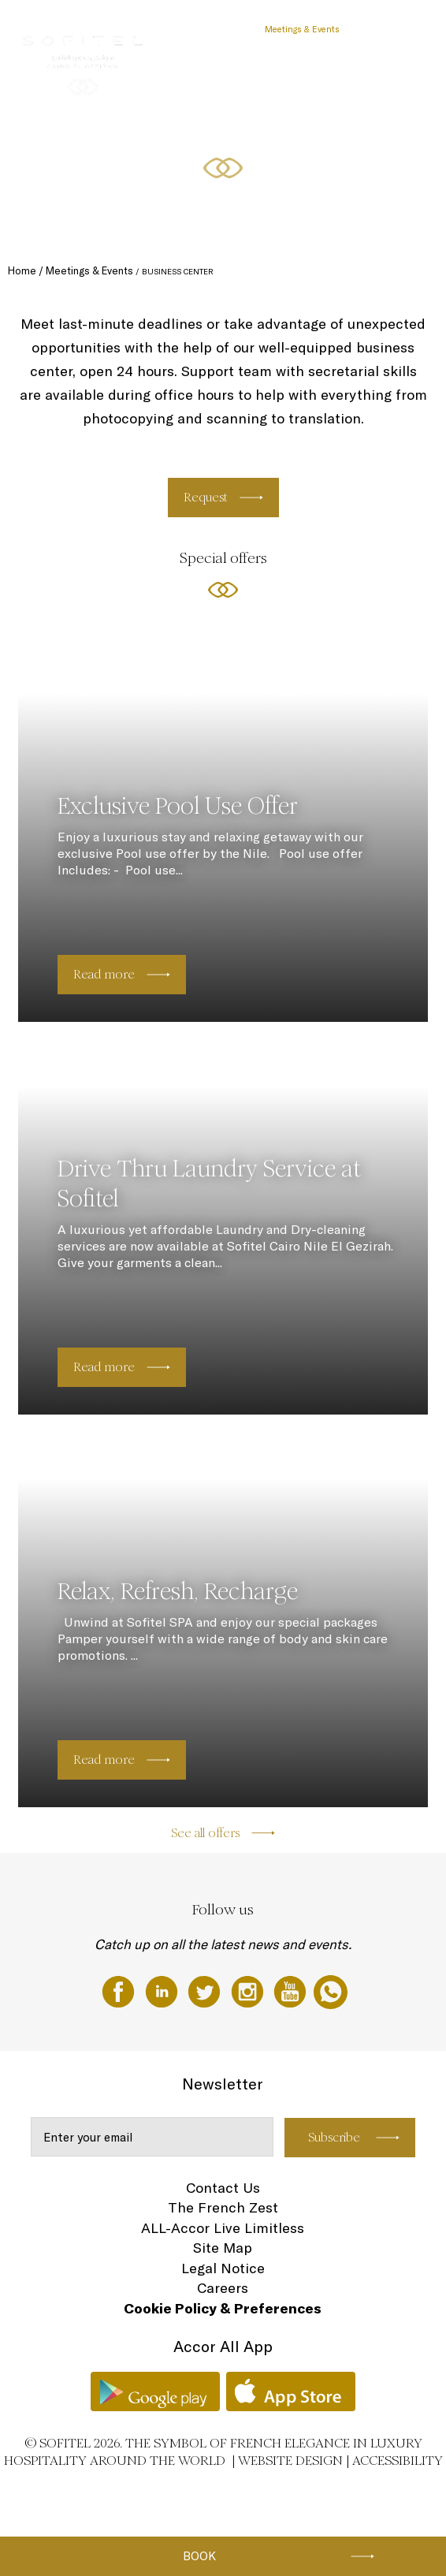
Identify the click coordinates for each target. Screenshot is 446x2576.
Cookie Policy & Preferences (222, 2308)
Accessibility (397, 2460)
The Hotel (57, 29)
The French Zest (223, 2207)
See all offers (205, 1832)
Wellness (374, 29)
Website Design (290, 2460)
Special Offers (65, 88)
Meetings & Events (302, 29)
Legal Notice (223, 2268)
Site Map (222, 2248)
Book (199, 2555)
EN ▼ (120, 88)
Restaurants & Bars (209, 29)
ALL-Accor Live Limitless (222, 2228)
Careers (222, 2288)
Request (206, 497)
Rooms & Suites (123, 29)
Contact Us (223, 2188)
